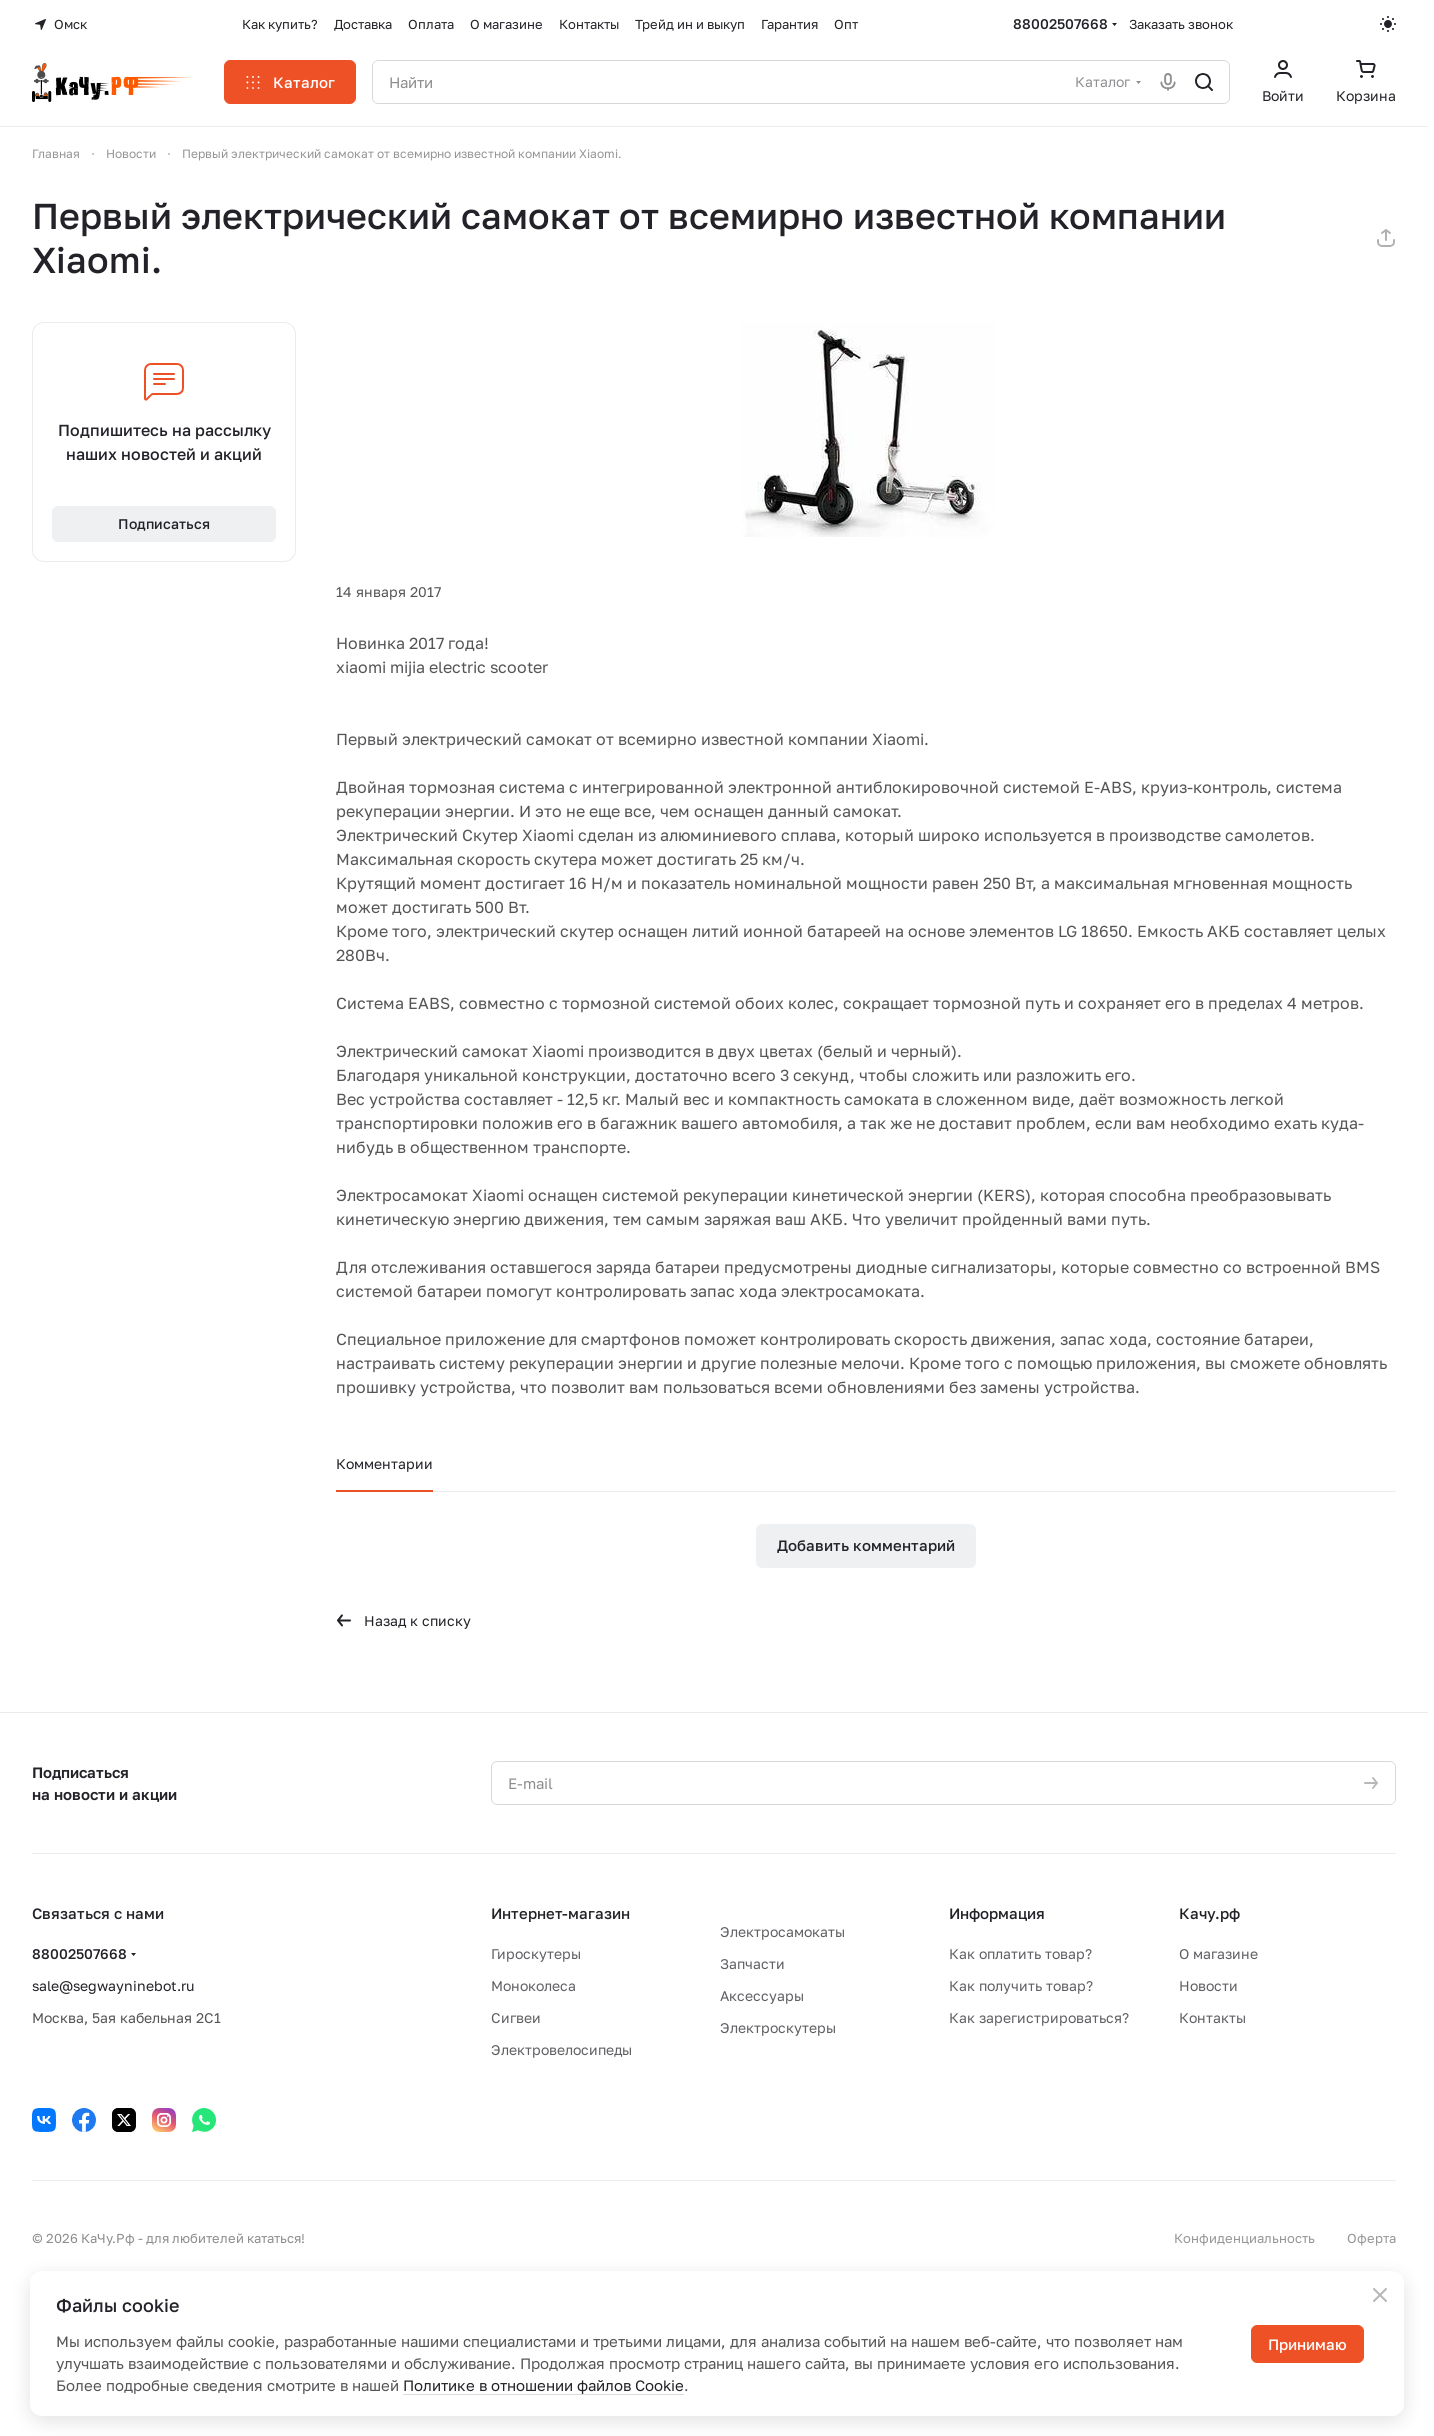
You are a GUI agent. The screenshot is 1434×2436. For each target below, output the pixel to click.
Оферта (1371, 2238)
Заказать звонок (1181, 24)
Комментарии (384, 1463)
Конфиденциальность (1244, 2238)
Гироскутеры (536, 1953)
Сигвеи (516, 2017)
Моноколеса (533, 1985)
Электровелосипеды (561, 2049)
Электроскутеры (778, 2027)
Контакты (1212, 2017)
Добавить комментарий (866, 1545)
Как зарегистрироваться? (1039, 2017)
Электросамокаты (782, 1931)
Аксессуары (762, 1995)
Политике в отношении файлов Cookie (543, 2385)
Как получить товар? (1021, 1985)
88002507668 (1060, 23)
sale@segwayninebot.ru (113, 1985)
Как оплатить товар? (1020, 1953)
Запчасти (752, 1963)
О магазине (1218, 1953)
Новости (1208, 1985)
